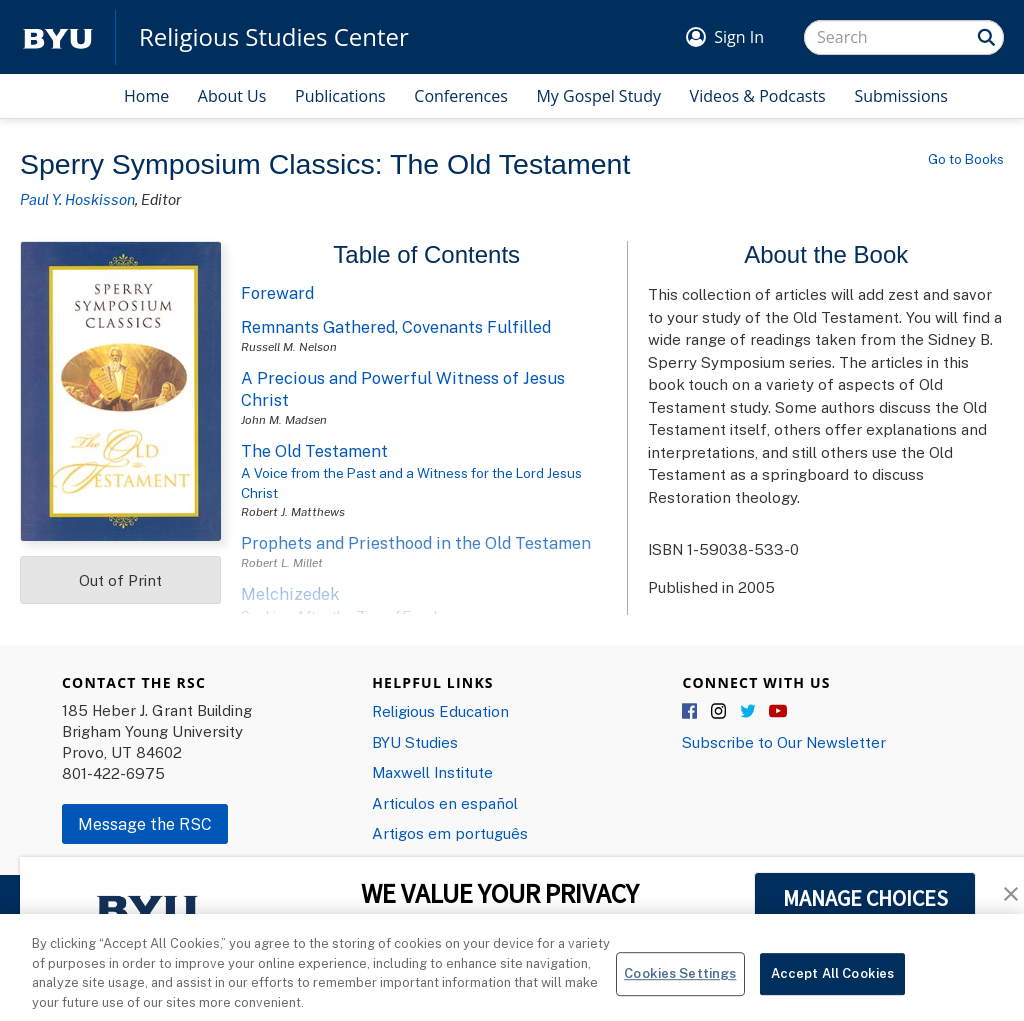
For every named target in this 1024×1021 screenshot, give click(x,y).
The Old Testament (314, 451)
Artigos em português (450, 833)
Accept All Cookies (832, 986)
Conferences (461, 96)
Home (146, 96)
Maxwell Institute (432, 772)
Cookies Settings (680, 986)
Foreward (277, 293)
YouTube (778, 712)
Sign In (739, 37)
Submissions (901, 96)
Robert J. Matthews (293, 511)
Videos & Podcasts (758, 96)
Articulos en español (445, 803)
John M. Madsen (284, 419)
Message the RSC (145, 824)
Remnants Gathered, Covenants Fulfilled (396, 327)
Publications (340, 96)
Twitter (749, 712)
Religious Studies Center (274, 37)
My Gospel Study (598, 96)
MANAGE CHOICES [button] (865, 898)
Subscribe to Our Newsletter (784, 742)
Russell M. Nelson (289, 346)
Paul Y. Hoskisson (77, 199)
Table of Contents (426, 254)
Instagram (720, 712)
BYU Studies (415, 742)
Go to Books (966, 159)
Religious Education (440, 711)
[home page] (58, 37)
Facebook (691, 712)
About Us (232, 96)
